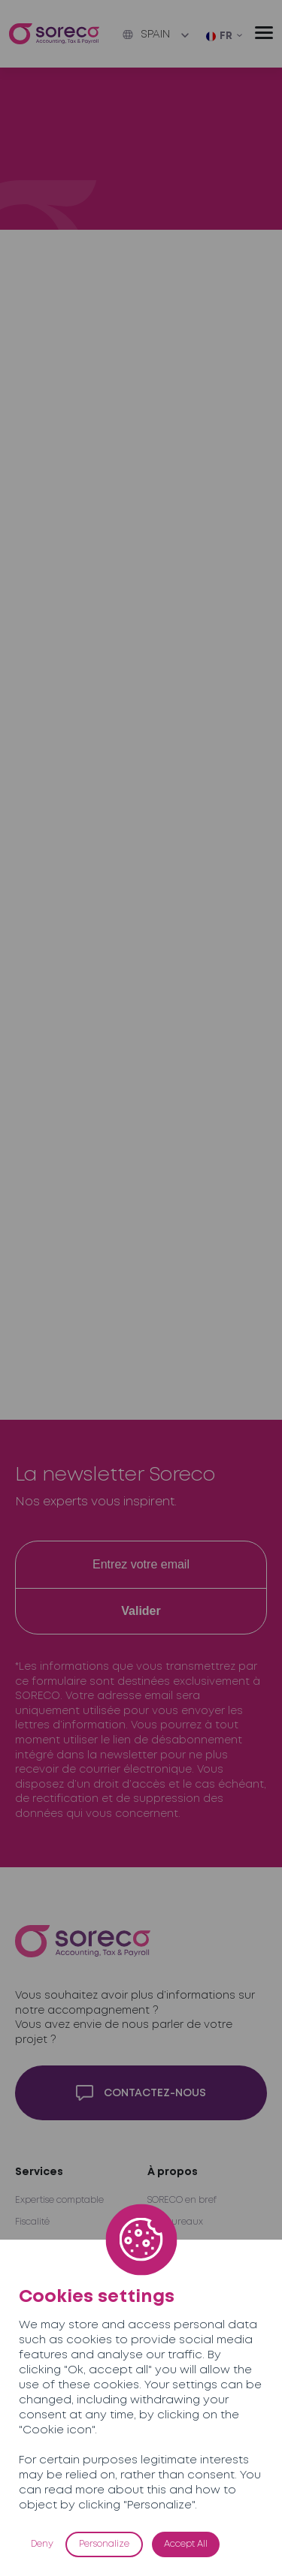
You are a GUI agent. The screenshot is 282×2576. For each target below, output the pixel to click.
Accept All (186, 2544)
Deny (42, 2544)
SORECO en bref (182, 2200)
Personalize (104, 2544)
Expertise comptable (59, 2200)
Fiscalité (32, 2222)
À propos (172, 2172)
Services (39, 2172)
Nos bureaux (175, 2222)
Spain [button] (146, 34)
